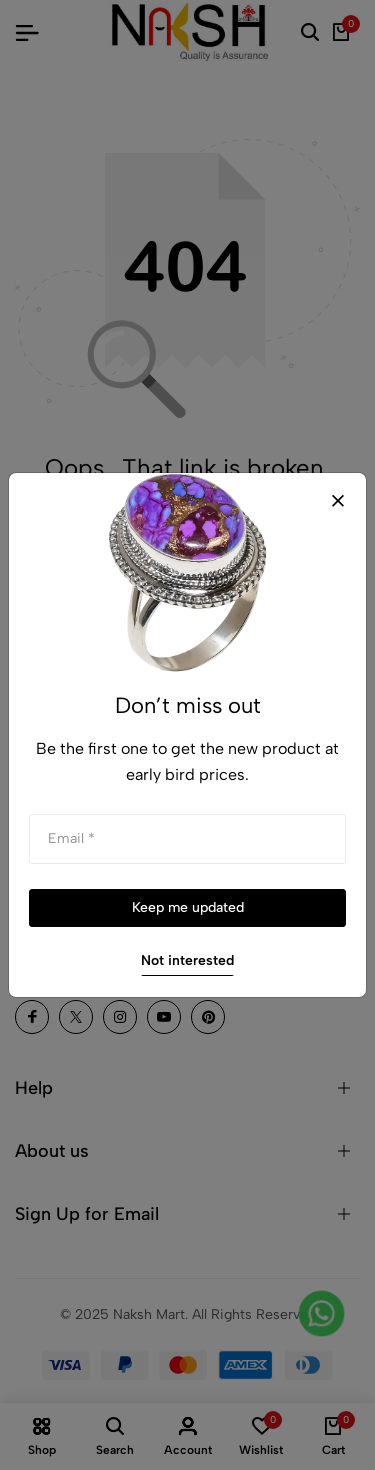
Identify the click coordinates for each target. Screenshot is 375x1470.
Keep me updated (188, 907)
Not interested (187, 960)
